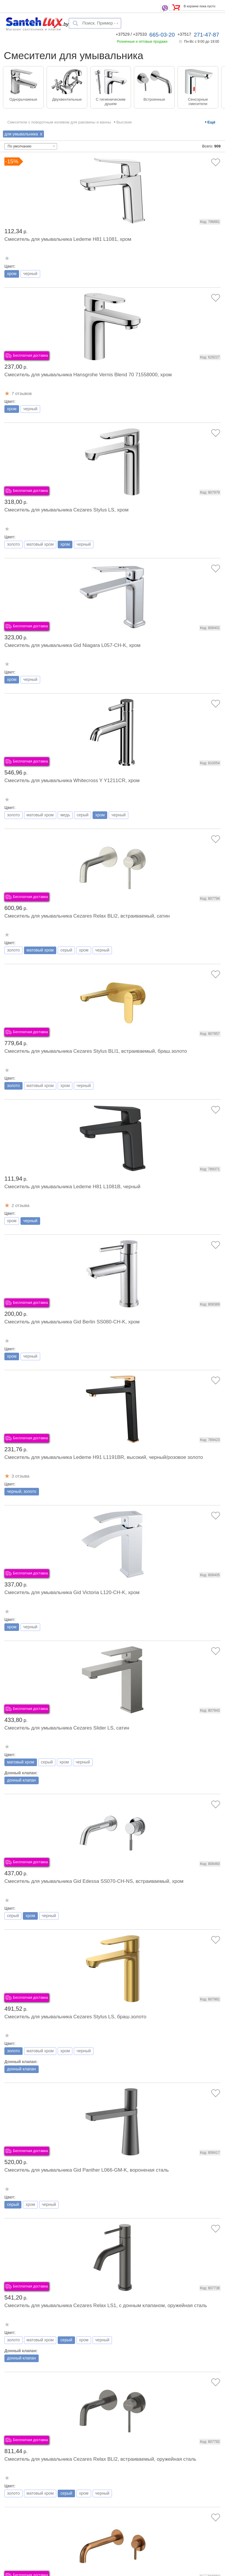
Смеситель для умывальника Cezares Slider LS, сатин (66, 1728)
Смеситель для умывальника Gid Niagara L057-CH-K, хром (72, 645)
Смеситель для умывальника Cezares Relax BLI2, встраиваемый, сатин (87, 916)
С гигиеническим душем (110, 101)
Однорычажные (23, 99)
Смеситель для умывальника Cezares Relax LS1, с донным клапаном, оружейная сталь (105, 2305)
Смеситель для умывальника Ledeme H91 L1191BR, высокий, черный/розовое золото (103, 1457)
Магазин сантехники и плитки (33, 29)
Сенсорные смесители (198, 101)
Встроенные (154, 99)
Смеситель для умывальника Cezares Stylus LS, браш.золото (75, 2016)
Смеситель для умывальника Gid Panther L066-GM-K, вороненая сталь (86, 2170)
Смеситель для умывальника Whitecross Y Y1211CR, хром (72, 780)
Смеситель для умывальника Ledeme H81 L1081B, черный (72, 1186)
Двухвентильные (67, 99)
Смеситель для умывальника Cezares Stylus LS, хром (66, 510)
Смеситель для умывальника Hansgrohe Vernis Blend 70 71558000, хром (88, 374)
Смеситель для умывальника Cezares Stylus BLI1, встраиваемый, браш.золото (95, 1051)
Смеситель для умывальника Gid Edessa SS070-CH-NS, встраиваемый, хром (93, 1881)
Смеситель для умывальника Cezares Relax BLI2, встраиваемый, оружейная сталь (100, 2459)
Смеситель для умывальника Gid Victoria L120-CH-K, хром (71, 1592)
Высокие (124, 122)
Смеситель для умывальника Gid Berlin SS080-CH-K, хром (72, 1322)
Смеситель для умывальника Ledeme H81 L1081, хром (67, 239)
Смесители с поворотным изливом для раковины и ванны (59, 122)
